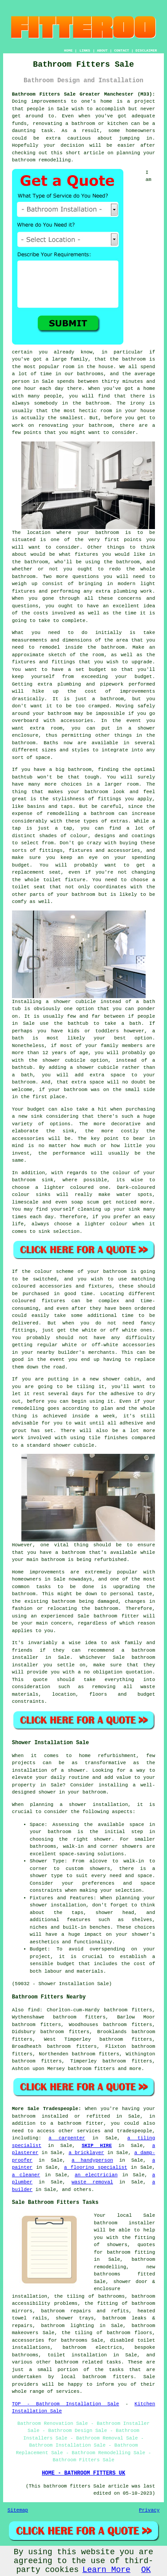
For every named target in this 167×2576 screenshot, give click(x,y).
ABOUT (102, 50)
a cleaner (26, 2175)
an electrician (96, 2175)
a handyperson (92, 2160)
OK (146, 2569)
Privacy (149, 2510)
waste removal (92, 2182)
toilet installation (77, 2355)
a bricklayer (86, 2152)
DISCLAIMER (146, 50)
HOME (68, 50)
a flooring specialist (95, 2167)
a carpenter (67, 2138)
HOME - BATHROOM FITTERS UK (83, 2473)
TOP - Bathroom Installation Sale (65, 2404)
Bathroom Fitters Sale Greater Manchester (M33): (83, 94)
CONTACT (121, 50)
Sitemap (18, 2510)
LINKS (84, 50)
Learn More (106, 2569)
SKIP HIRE (96, 2145)
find (34, 2010)
